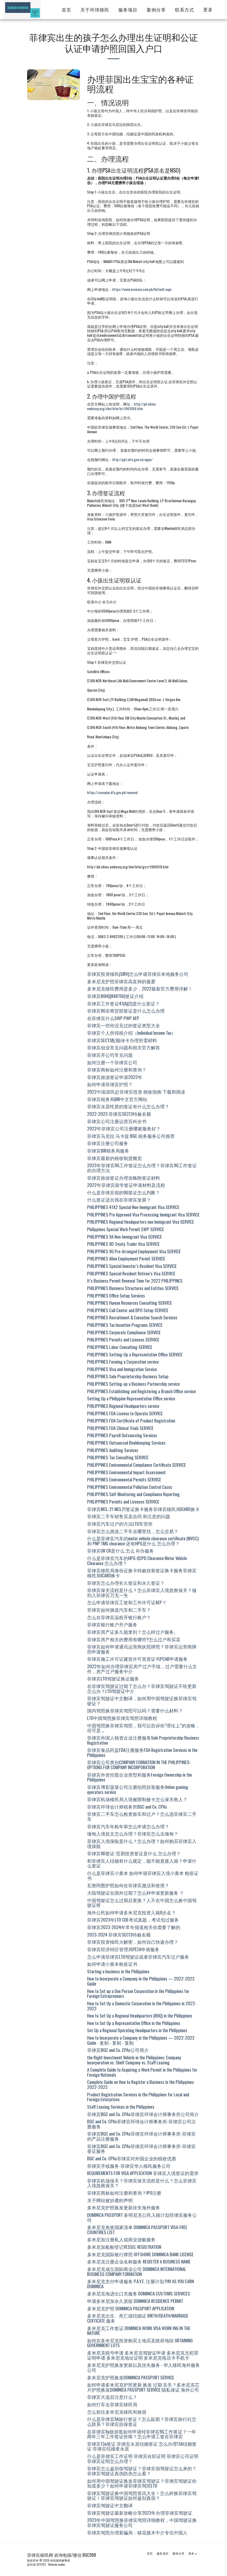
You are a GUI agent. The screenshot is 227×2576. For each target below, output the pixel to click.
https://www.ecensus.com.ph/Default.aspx (142, 289)
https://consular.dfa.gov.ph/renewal (112, 792)
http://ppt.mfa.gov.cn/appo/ (132, 459)
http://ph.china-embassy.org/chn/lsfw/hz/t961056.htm (122, 406)
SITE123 (41, 2564)
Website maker (56, 2564)
